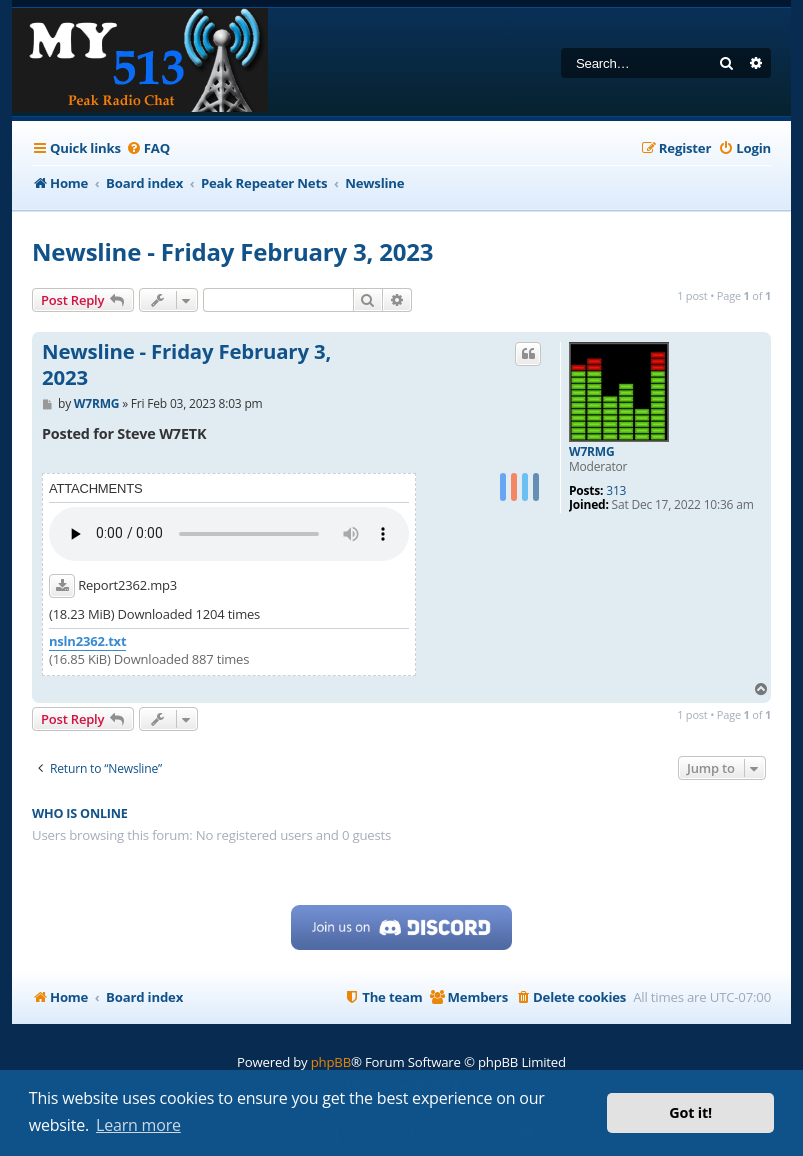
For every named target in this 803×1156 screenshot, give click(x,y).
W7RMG (591, 452)
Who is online (80, 813)
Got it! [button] (690, 1112)
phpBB (331, 1062)
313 (616, 491)
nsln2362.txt (87, 641)
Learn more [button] (138, 1125)
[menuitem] (148, 148)
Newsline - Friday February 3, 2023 (232, 251)
